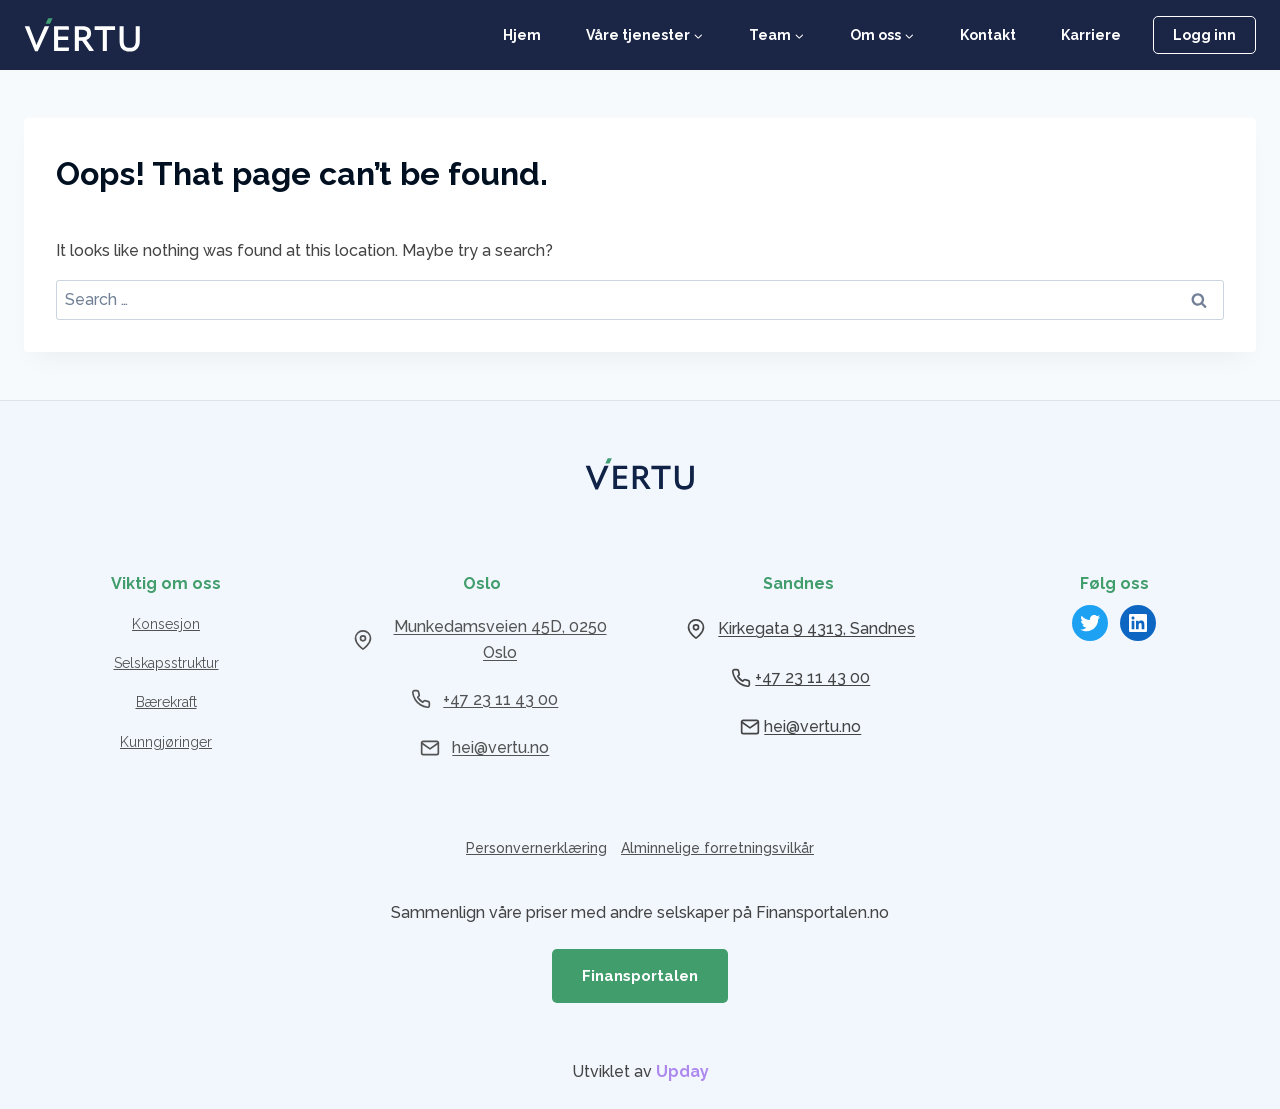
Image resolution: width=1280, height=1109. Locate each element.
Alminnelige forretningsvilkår (717, 848)
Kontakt (988, 35)
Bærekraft (166, 702)
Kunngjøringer (166, 742)
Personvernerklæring (536, 848)
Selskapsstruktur (166, 663)
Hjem (522, 35)
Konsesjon (166, 624)
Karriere (1091, 35)
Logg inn (1204, 35)
